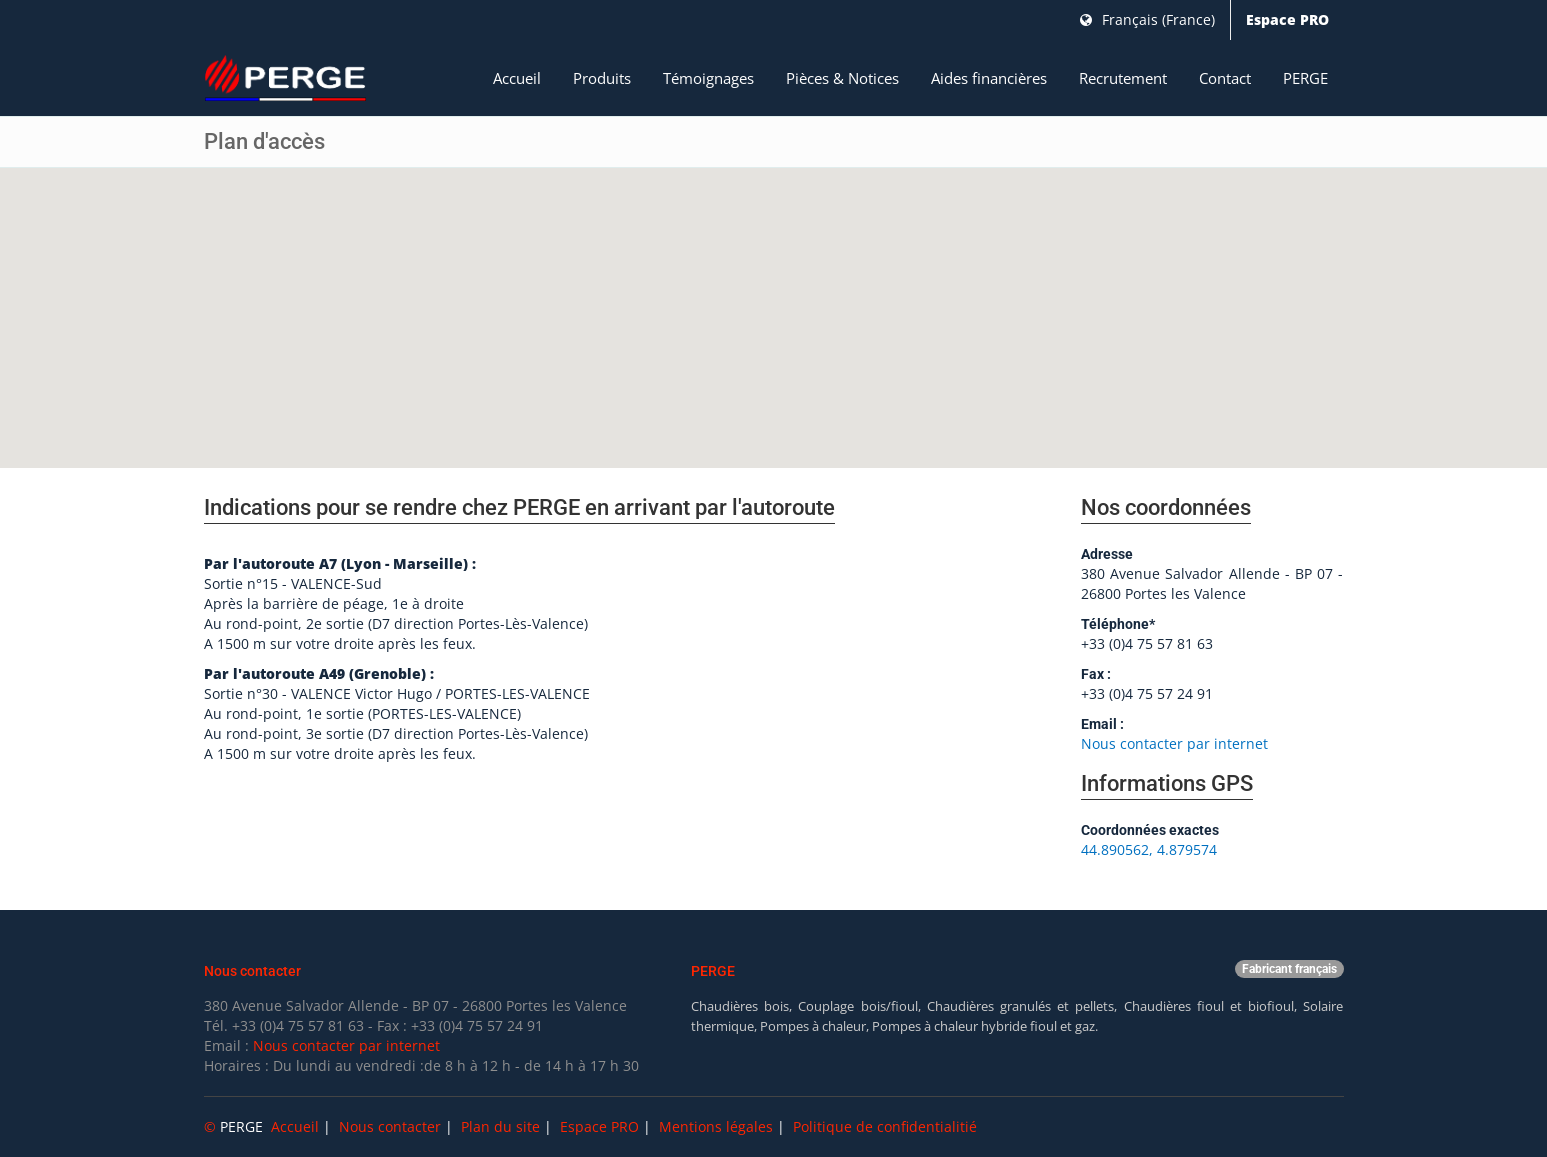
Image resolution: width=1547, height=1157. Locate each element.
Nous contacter (390, 1126)
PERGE (1305, 78)
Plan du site (500, 1126)
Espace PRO (1287, 19)
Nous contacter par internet (1174, 743)
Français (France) (1147, 19)
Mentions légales (716, 1126)
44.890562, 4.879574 (1149, 849)
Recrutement (1123, 78)
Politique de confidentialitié (885, 1126)
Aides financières (989, 78)
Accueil (517, 78)
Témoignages (708, 78)
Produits (602, 78)
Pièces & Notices (842, 78)
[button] (774, 299)
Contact (1225, 78)
